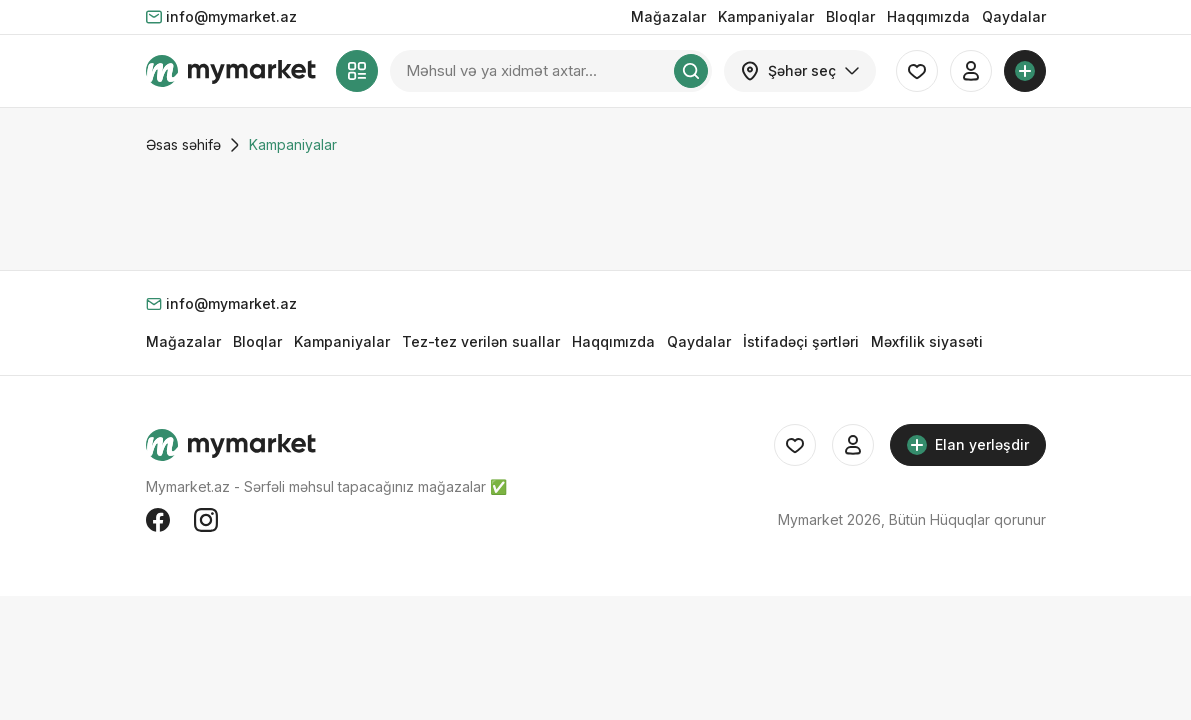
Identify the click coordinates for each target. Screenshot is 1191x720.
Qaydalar (1014, 16)
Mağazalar (668, 16)
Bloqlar (850, 16)
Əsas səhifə (183, 144)
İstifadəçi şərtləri (801, 341)
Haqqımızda (928, 16)
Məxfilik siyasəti (927, 341)
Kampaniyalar (766, 16)
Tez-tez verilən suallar (481, 341)
